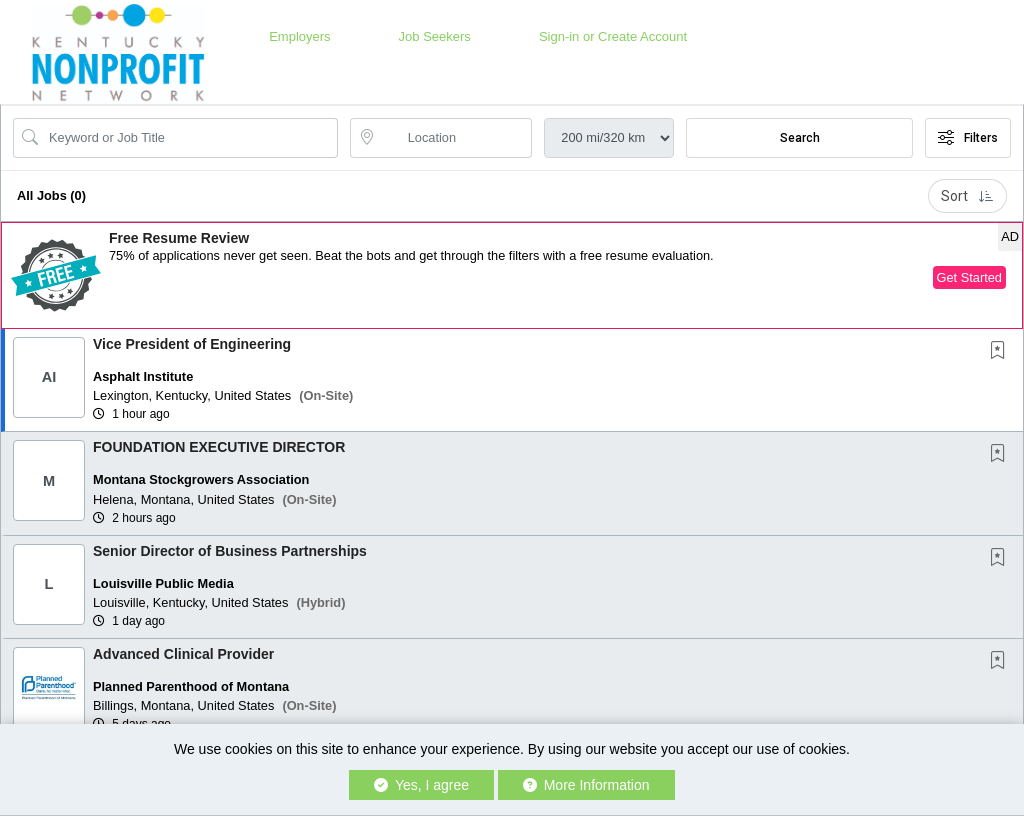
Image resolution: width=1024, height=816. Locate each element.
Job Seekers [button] (435, 36)
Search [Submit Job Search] (800, 138)
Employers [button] (299, 36)
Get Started (969, 277)
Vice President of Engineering (192, 344)
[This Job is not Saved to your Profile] (1002, 352)
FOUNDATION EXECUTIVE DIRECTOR (219, 447)
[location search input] (455, 138)
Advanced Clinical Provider (183, 654)
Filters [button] (968, 138)
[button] (512, 275)
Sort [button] (967, 196)
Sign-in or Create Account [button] (613, 36)
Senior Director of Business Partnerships (230, 551)
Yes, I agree (421, 785)
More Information (586, 785)
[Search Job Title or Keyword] (189, 138)
